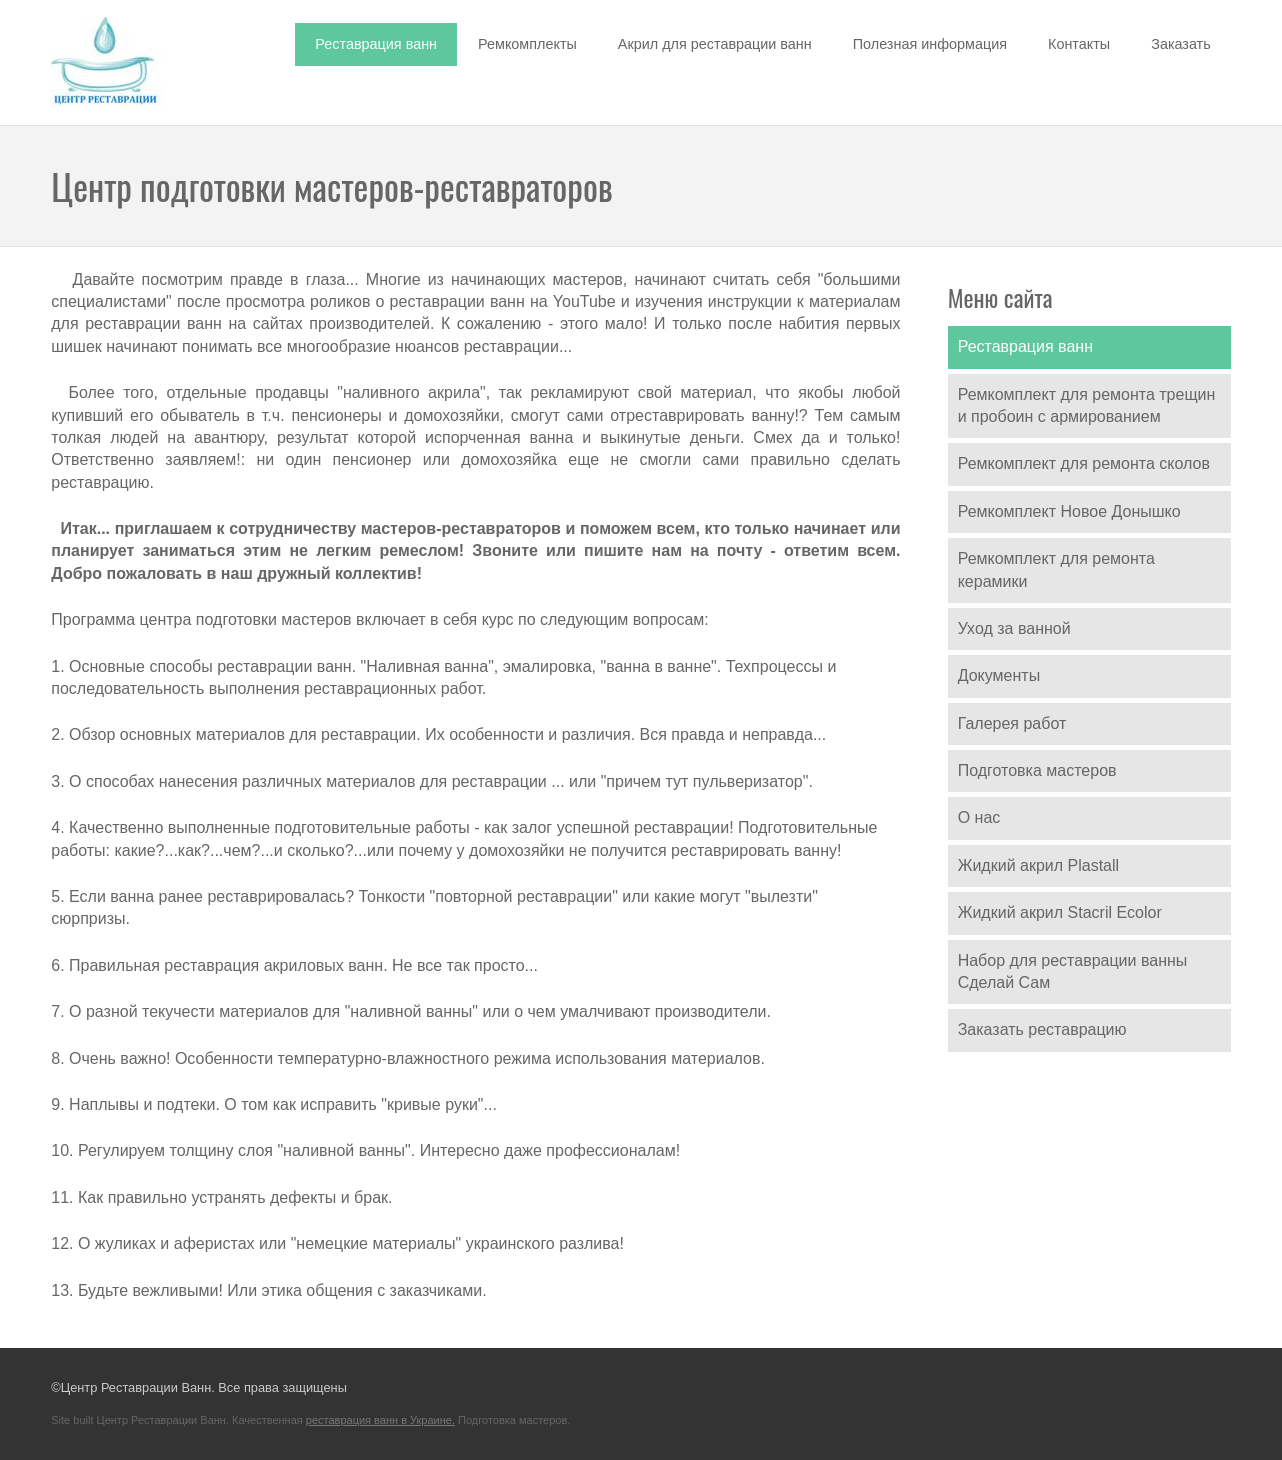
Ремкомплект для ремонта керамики (1056, 569)
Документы (999, 675)
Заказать (1181, 44)
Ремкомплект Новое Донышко (1069, 511)
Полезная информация (930, 44)
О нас (979, 817)
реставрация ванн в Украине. (380, 1420)
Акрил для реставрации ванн (715, 44)
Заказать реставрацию (1042, 1029)
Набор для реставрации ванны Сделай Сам (1073, 971)
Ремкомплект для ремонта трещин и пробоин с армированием (1087, 405)
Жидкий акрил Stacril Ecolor (1060, 912)
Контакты (1079, 44)
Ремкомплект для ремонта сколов (1084, 463)
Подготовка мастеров (1037, 770)
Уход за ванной (1014, 628)
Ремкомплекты (527, 44)
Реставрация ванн (376, 44)
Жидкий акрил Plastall (1038, 865)
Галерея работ (1012, 723)
